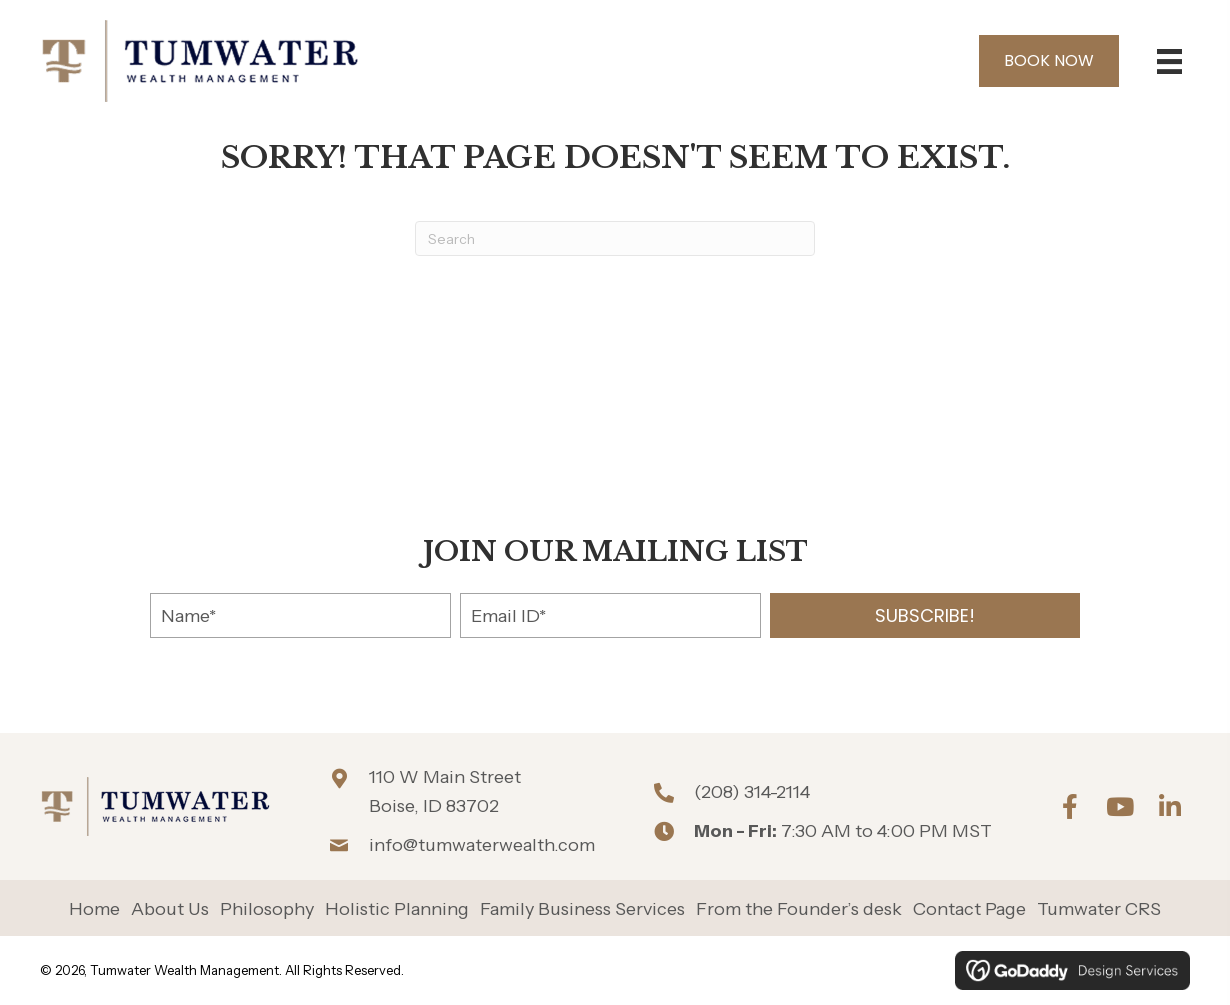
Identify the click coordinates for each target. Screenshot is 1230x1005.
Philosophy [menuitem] (267, 909)
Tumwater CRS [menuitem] (1099, 909)
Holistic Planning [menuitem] (397, 909)
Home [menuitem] (94, 909)
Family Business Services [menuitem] (582, 909)
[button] (925, 615)
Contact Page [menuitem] (969, 909)
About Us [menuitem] (170, 909)
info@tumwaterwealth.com (482, 845)
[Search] (615, 238)
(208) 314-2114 (752, 792)
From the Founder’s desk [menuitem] (799, 909)
